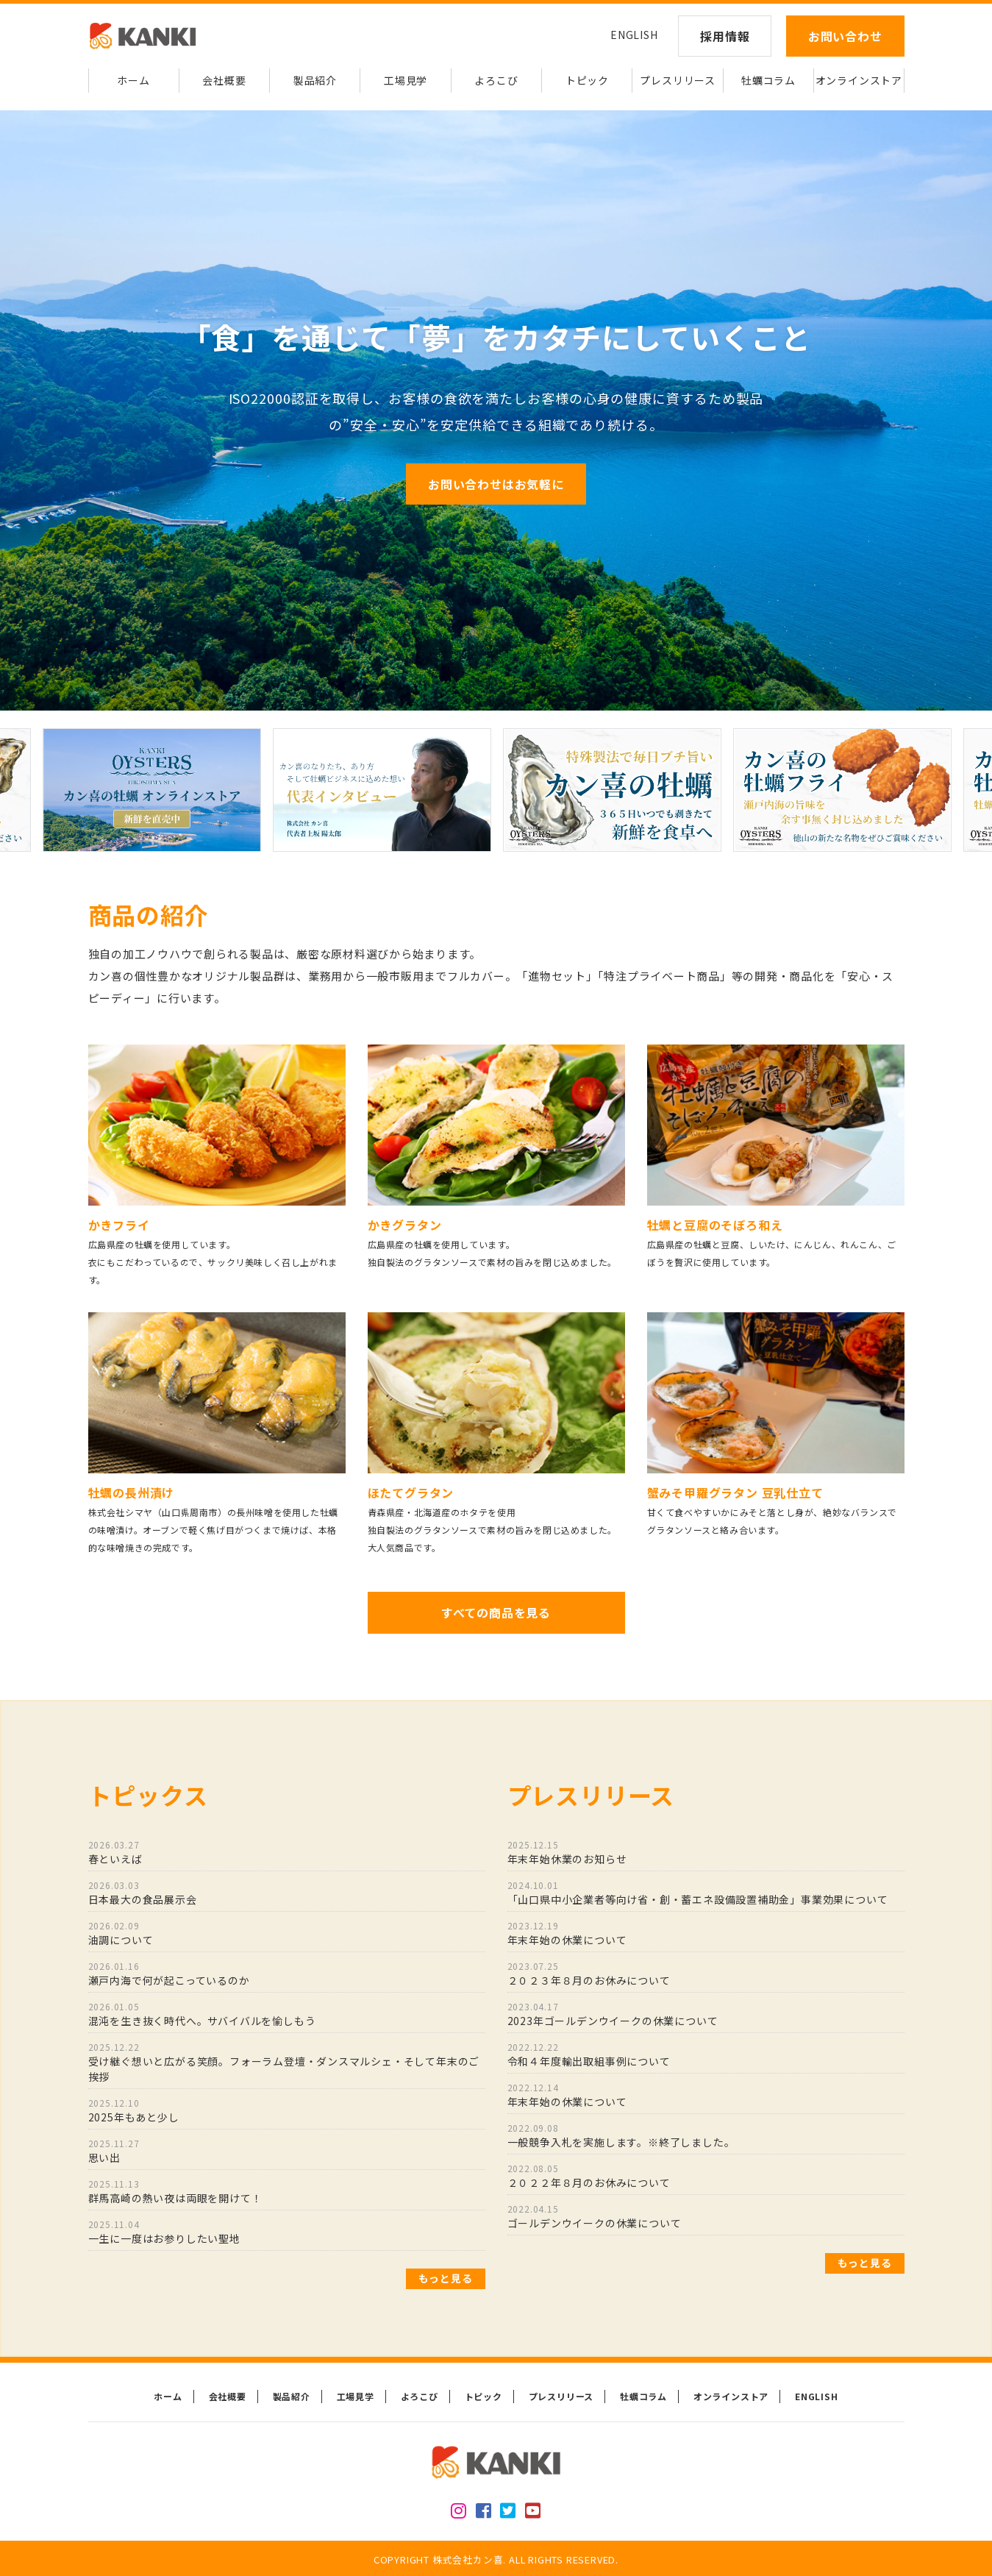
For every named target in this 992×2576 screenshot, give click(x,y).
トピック (587, 80)
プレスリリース (678, 80)
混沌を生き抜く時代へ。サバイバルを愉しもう (286, 2014)
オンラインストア (859, 80)
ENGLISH (634, 34)
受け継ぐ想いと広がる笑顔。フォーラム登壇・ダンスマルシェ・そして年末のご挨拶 (286, 2062)
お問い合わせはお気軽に (496, 484)
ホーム (133, 80)
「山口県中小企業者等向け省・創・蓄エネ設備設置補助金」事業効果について (705, 1893)
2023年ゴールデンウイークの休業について (705, 2014)
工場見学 (405, 80)
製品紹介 (315, 80)
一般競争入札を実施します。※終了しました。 (705, 2135)
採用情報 (724, 36)
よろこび (496, 80)
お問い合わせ (845, 36)
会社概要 (224, 80)
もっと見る (445, 2278)
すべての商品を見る (496, 1612)
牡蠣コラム (768, 80)
